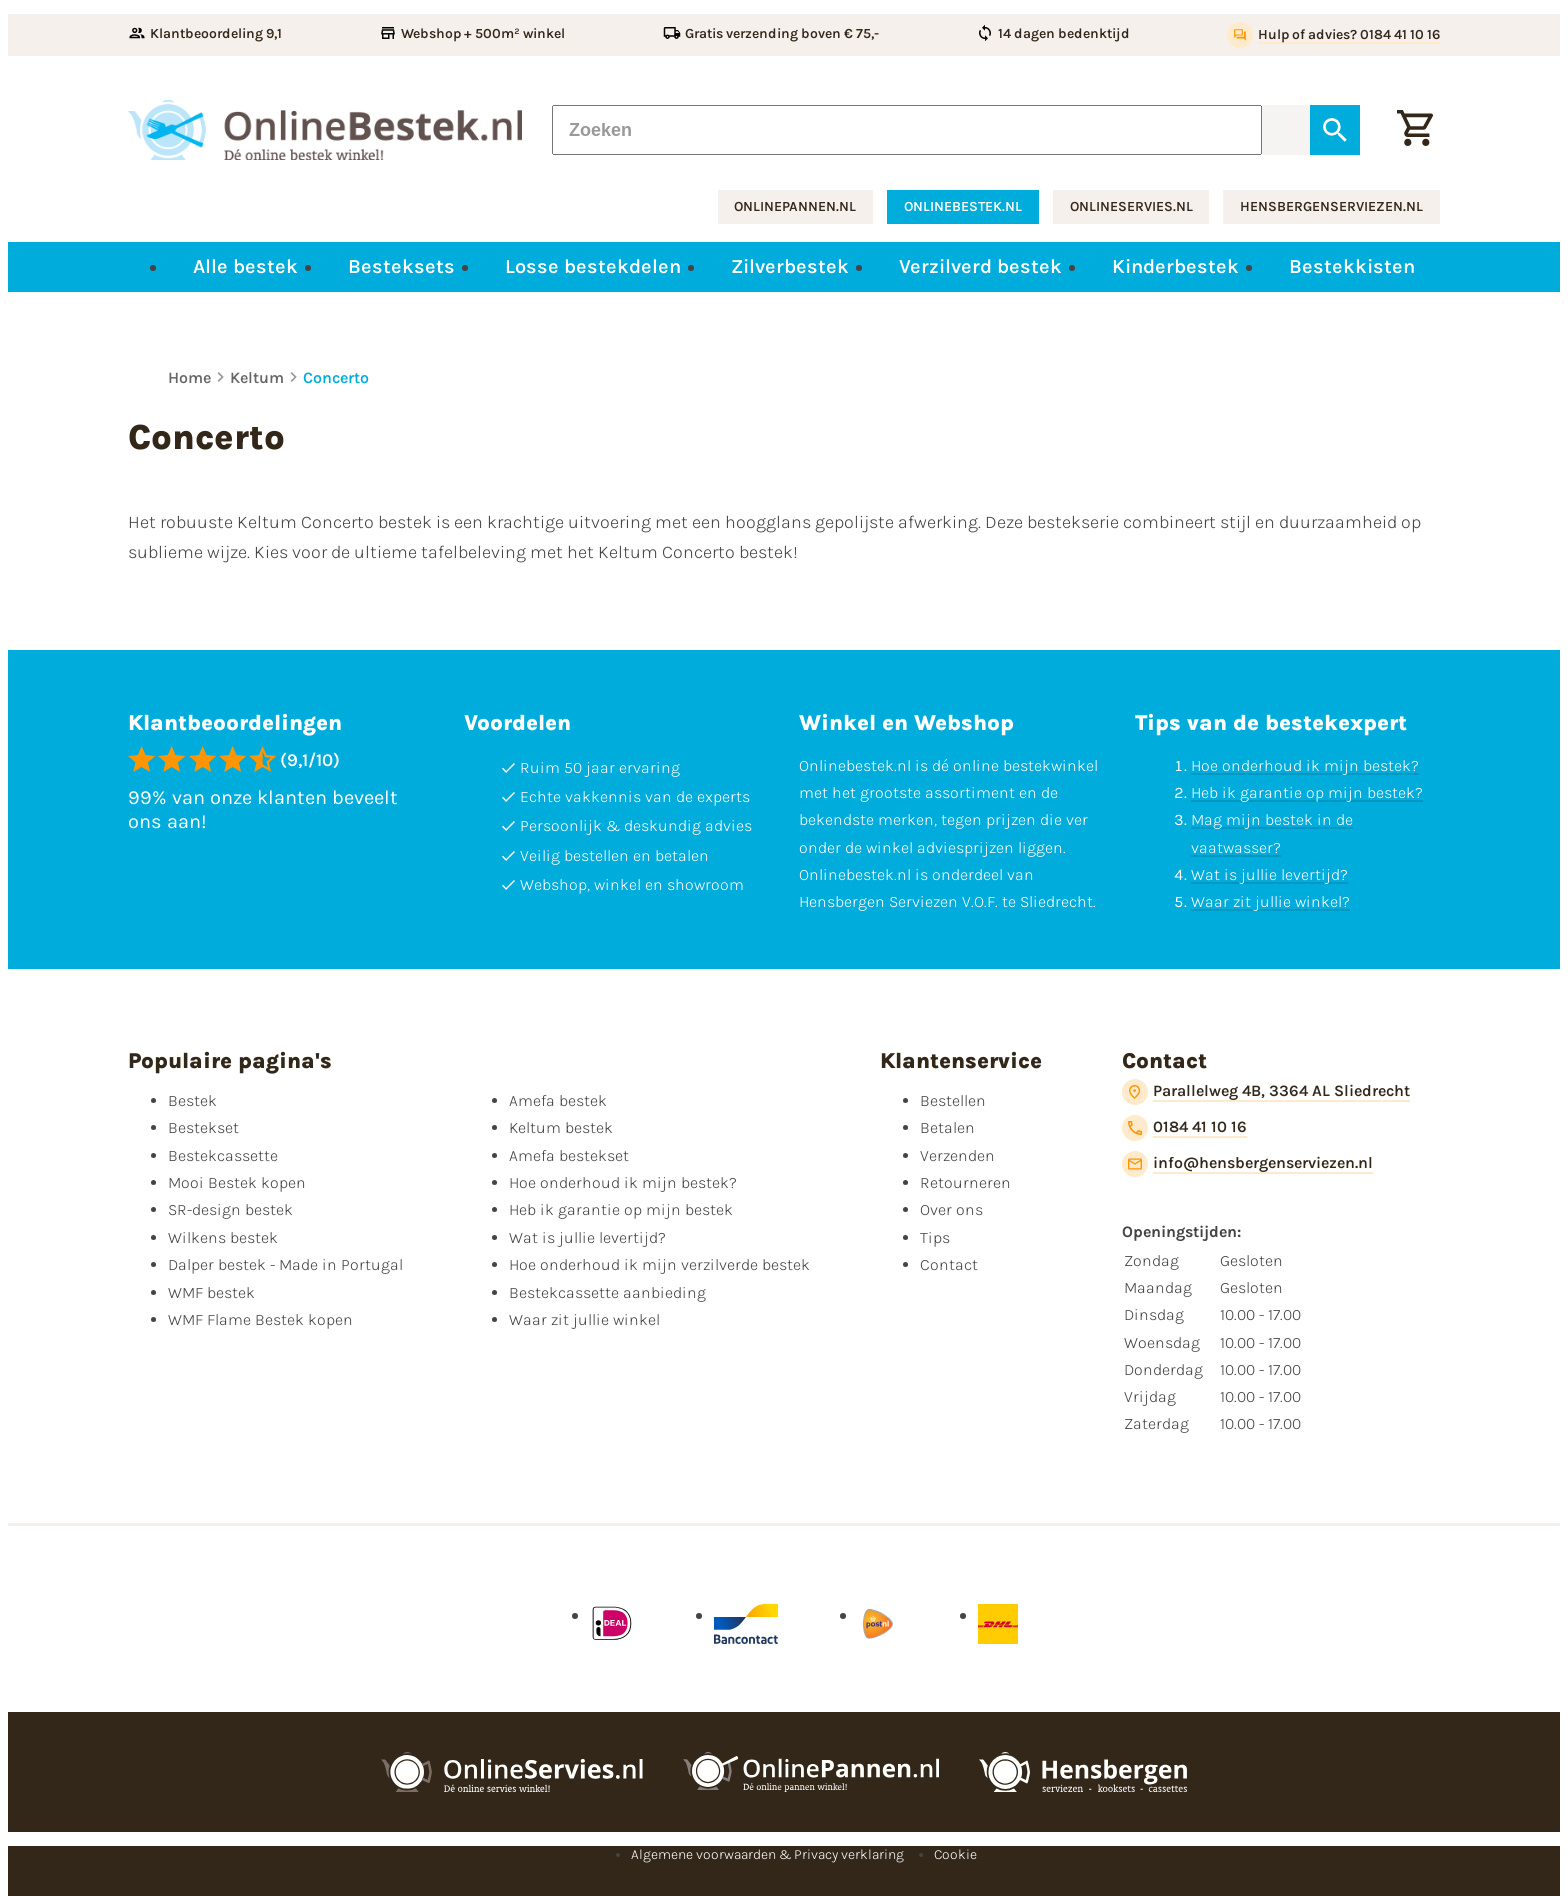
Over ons (951, 1209)
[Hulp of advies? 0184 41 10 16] (1333, 35)
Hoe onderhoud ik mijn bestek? (1305, 765)
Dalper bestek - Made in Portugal (285, 1264)
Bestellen (953, 1100)
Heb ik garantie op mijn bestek (621, 1209)
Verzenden (957, 1155)
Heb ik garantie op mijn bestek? (1307, 792)
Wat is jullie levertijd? (1269, 874)
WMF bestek (211, 1292)
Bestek (192, 1100)
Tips (935, 1237)
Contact (949, 1264)
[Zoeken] (907, 130)
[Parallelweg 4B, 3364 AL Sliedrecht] (1266, 1092)
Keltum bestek (561, 1127)
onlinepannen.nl (795, 206)
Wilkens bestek (223, 1237)
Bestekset (203, 1127)
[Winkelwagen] (1415, 130)
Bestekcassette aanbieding (607, 1292)
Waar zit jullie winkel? (1270, 901)
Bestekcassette (223, 1155)
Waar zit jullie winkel (584, 1319)
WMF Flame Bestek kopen (260, 1319)
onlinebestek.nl (963, 206)
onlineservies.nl (1131, 206)
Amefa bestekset (569, 1155)
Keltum (257, 377)
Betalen (947, 1127)
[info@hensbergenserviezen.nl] (1247, 1164)
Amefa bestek (558, 1100)
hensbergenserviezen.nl (1331, 206)
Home (189, 377)
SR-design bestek (230, 1209)
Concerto (336, 377)
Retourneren (965, 1182)
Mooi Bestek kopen (237, 1182)
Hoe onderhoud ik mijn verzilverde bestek (659, 1264)
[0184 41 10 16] (1184, 1128)
